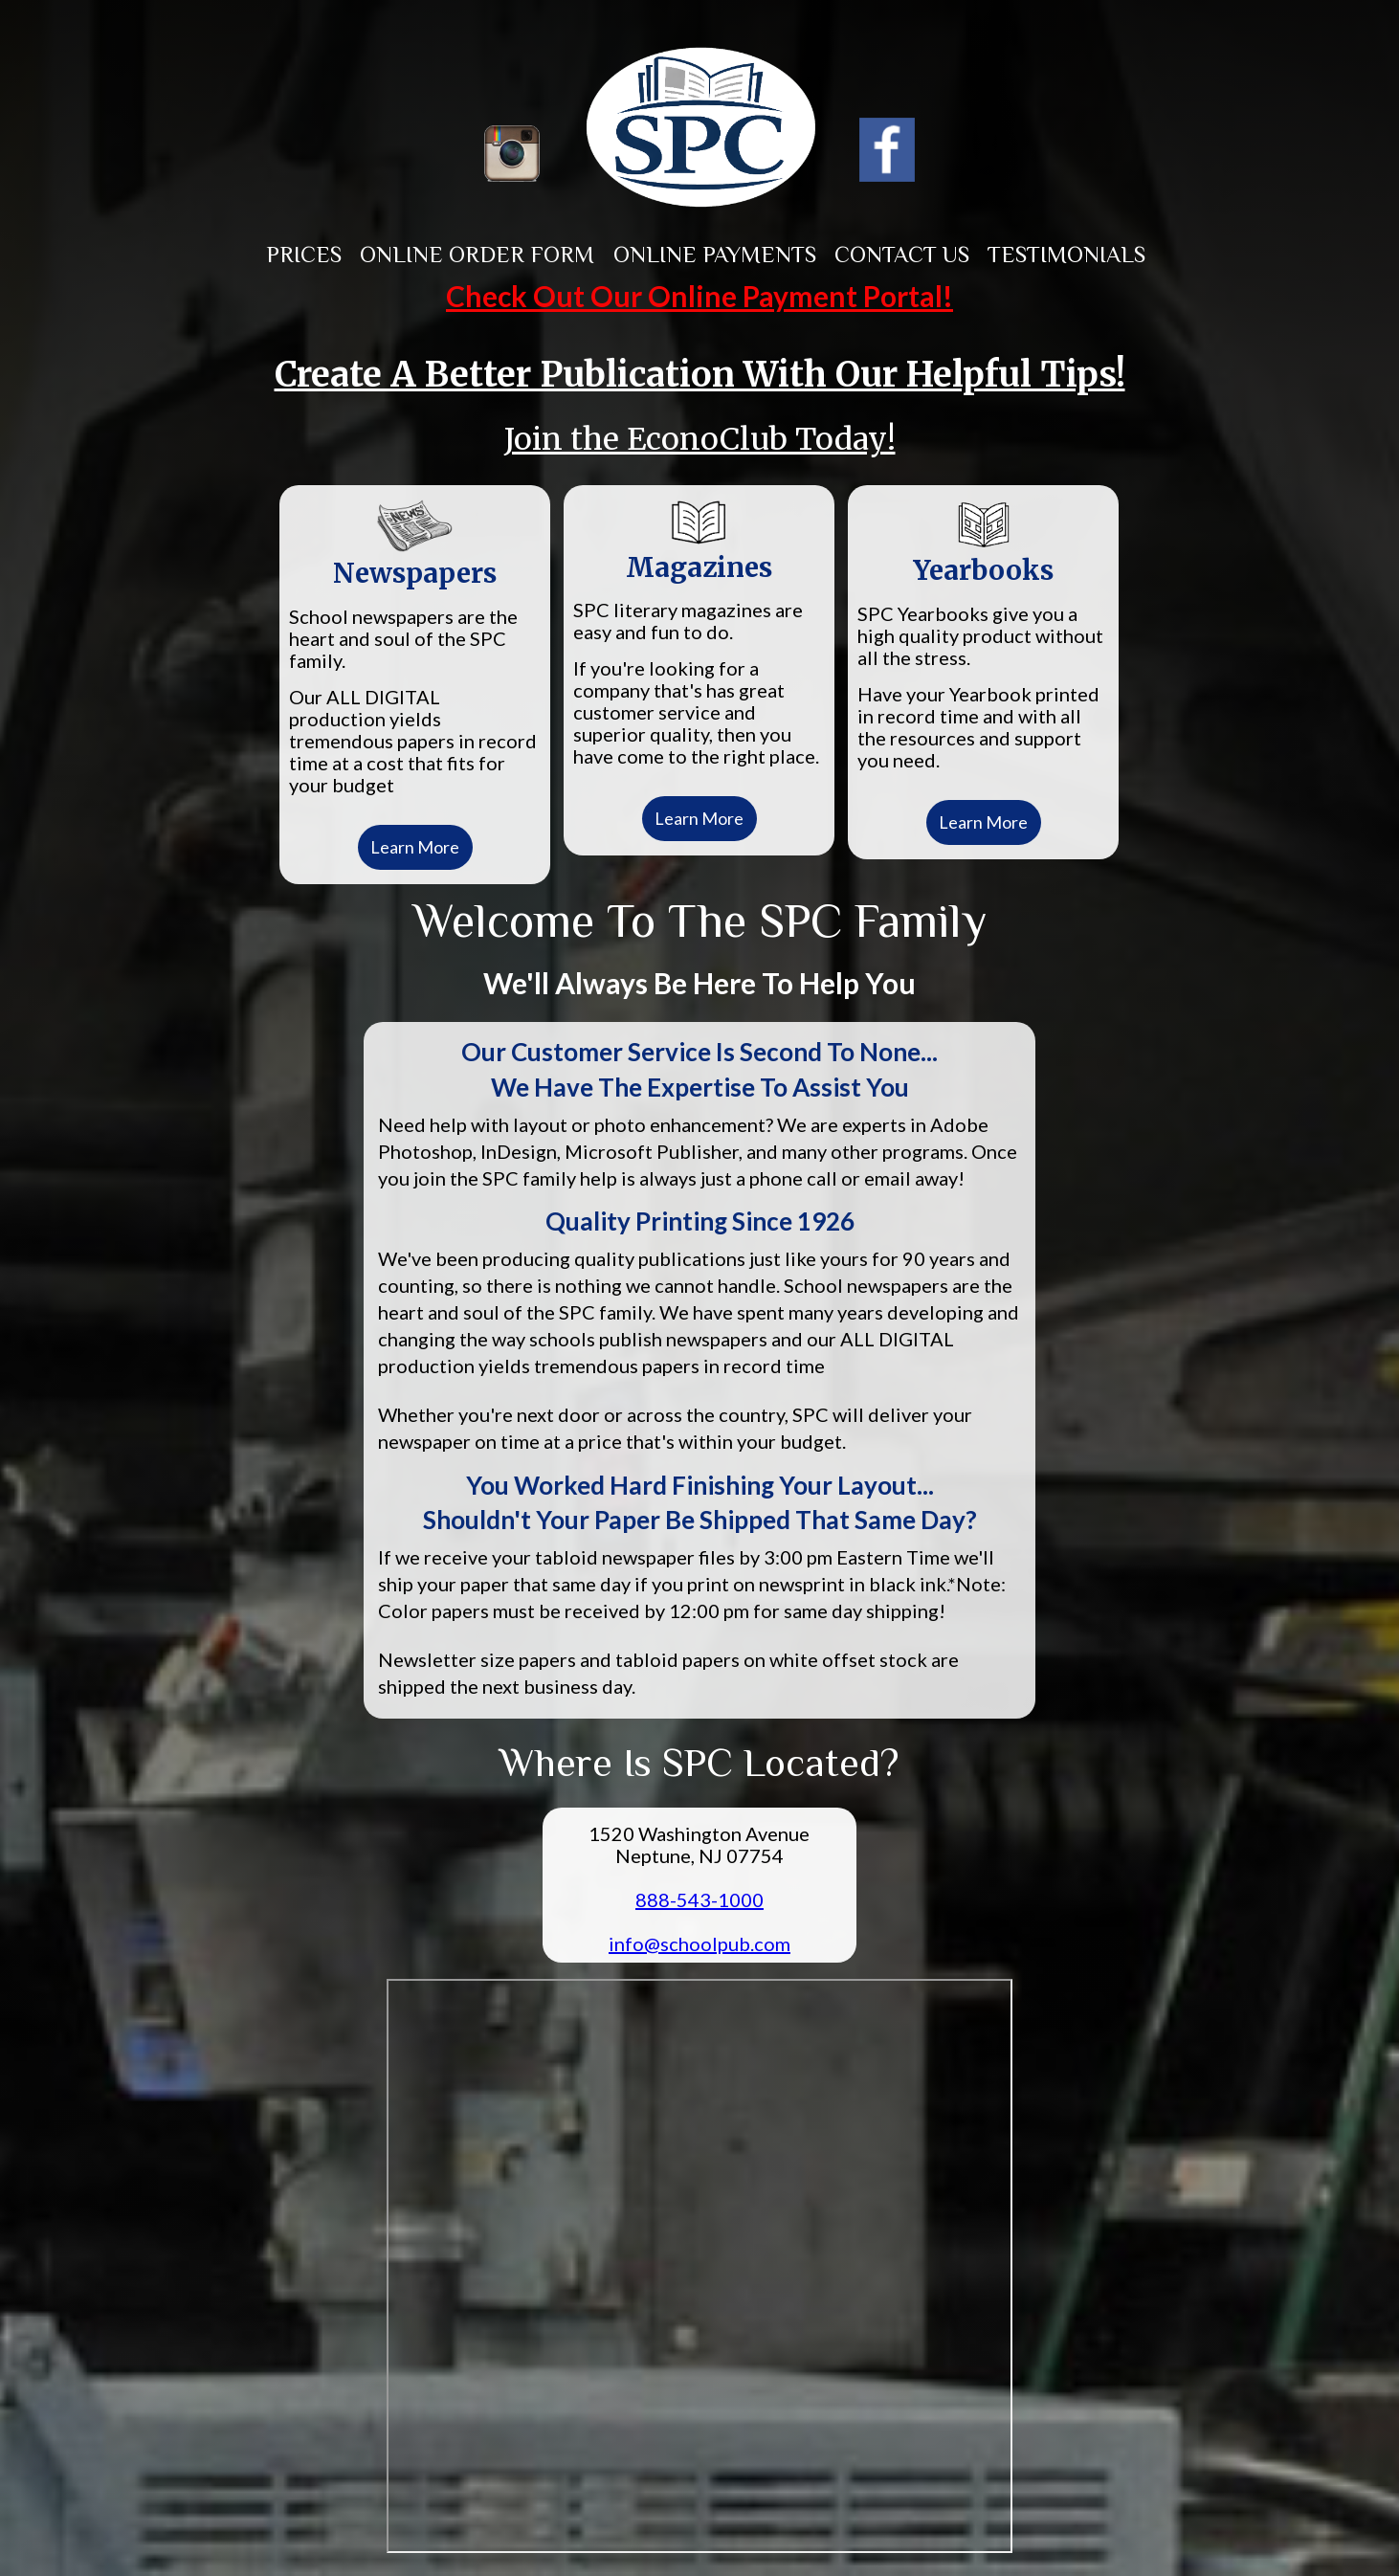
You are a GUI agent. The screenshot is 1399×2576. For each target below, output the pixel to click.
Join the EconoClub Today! (700, 439)
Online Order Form (477, 253)
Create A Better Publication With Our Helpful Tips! (700, 374)
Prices (304, 253)
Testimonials (1066, 253)
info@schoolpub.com (699, 1943)
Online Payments (714, 253)
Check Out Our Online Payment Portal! (699, 295)
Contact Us (901, 253)
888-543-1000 (699, 1899)
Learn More (414, 846)
